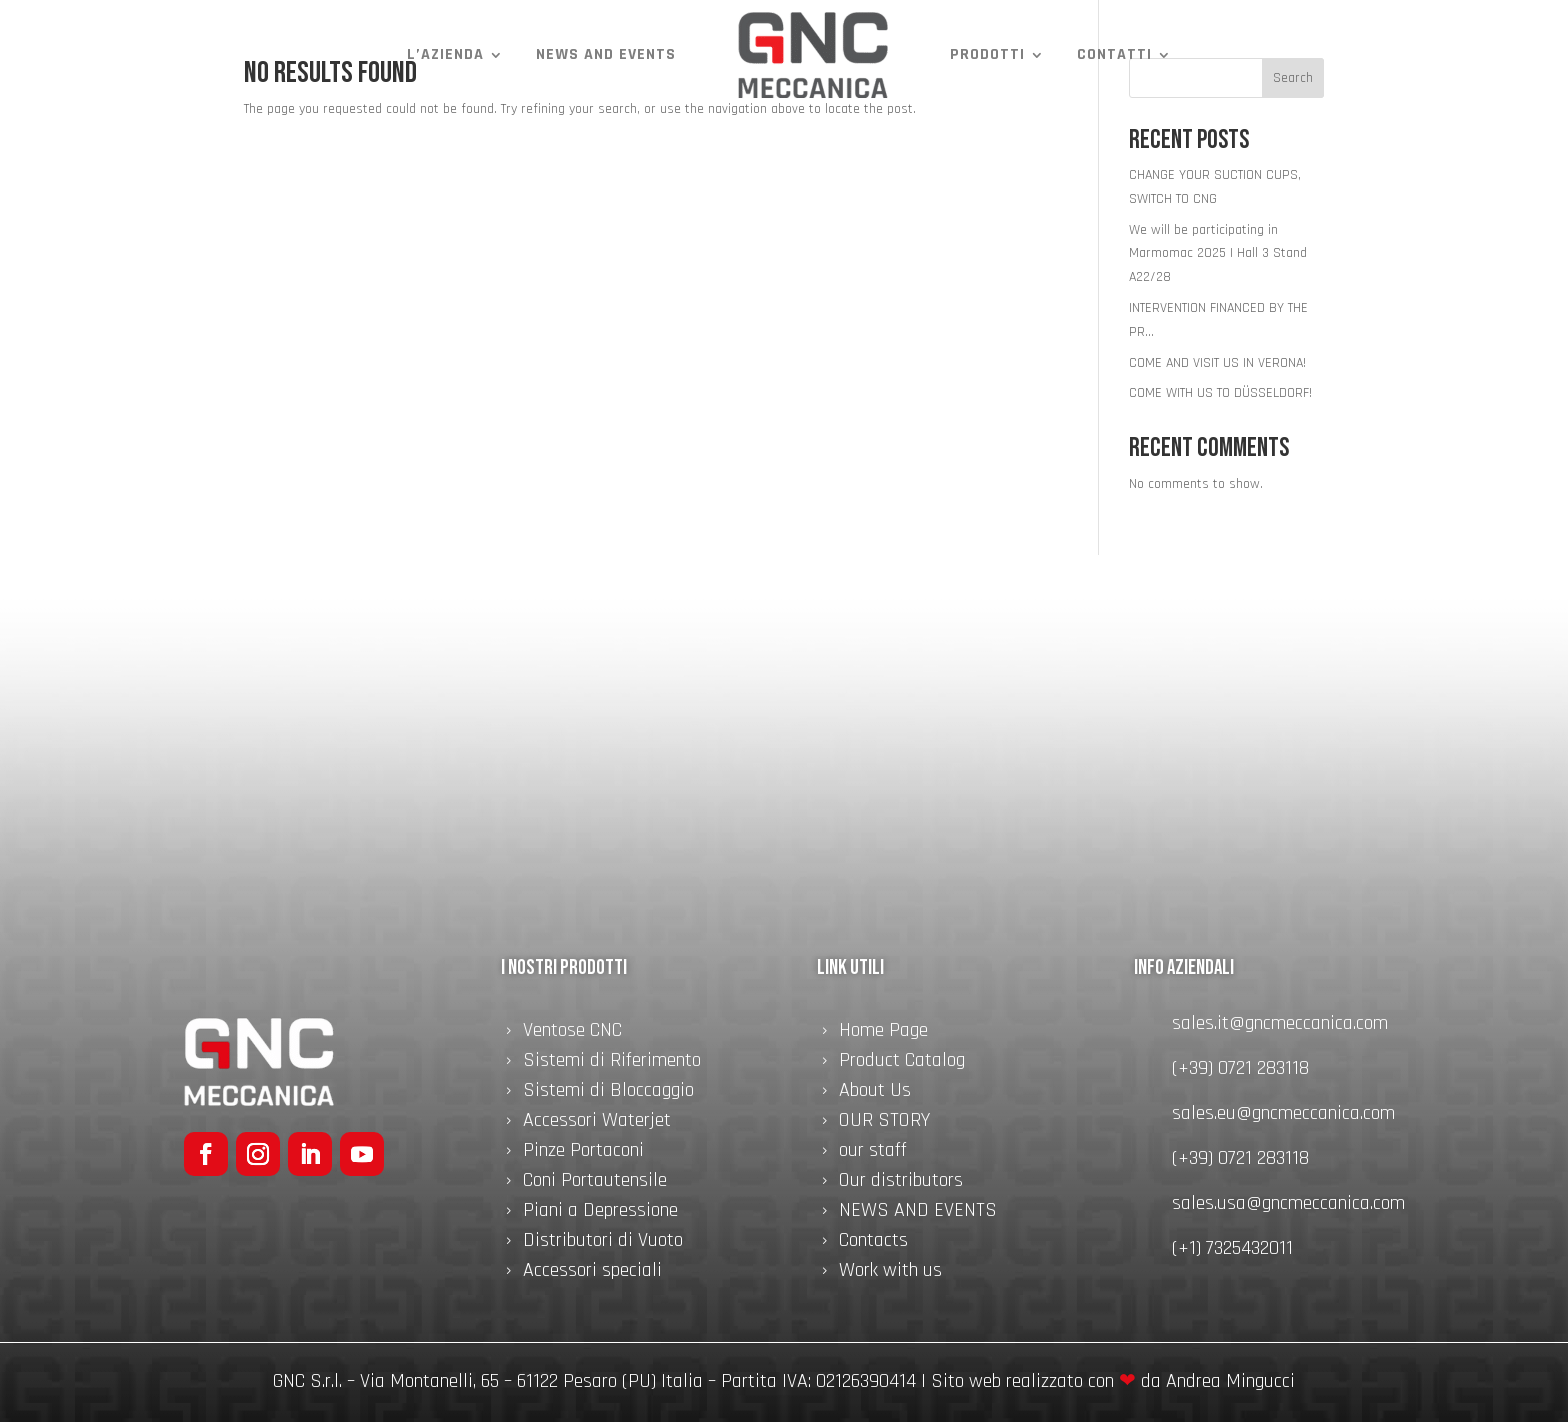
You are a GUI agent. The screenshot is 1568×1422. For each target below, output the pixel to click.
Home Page (883, 1033)
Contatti (1114, 54)
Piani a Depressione (600, 1213)
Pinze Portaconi (583, 1153)
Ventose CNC (572, 1033)
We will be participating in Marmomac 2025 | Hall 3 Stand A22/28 (1218, 254)
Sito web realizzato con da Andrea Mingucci (1113, 1381)
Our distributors (901, 1183)
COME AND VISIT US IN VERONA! (1217, 363)
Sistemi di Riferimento (612, 1063)
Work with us (890, 1273)
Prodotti (987, 54)
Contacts (873, 1243)
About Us (875, 1093)
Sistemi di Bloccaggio (608, 1093)
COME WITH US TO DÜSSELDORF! (1220, 393)
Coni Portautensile (595, 1183)
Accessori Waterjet (597, 1123)
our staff (873, 1153)
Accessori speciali (592, 1273)
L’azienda (445, 54)
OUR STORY (884, 1123)
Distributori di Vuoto (603, 1243)
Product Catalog (902, 1063)
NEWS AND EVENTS (606, 54)
